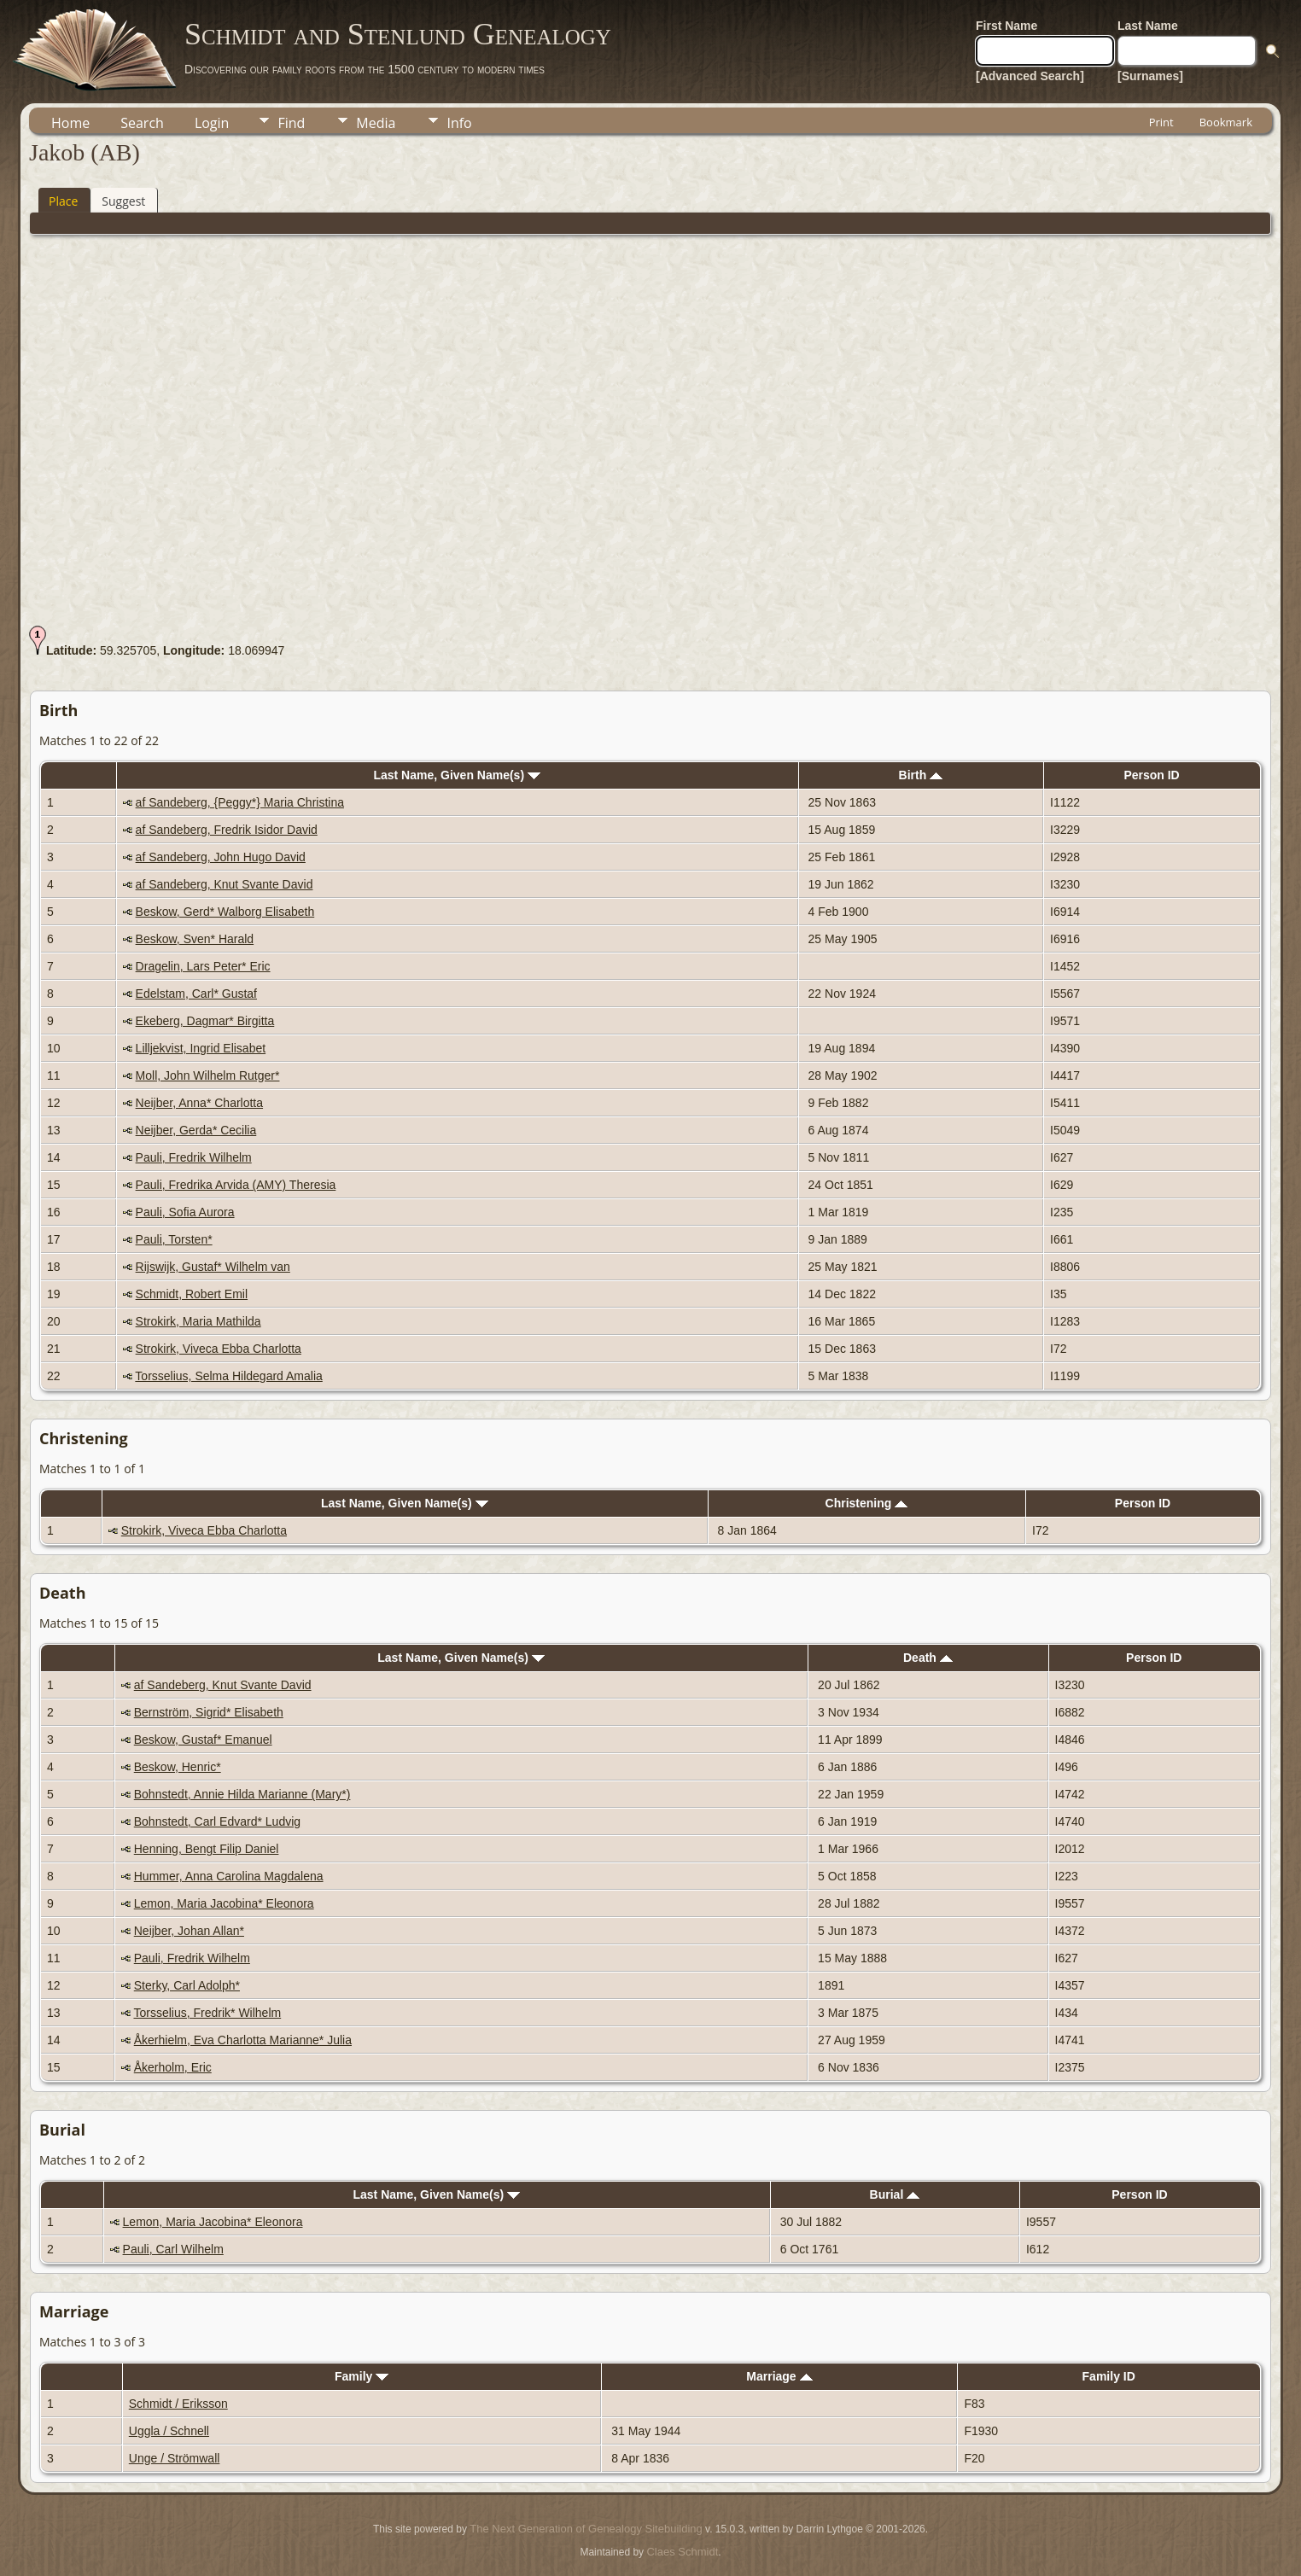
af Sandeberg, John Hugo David (221, 857)
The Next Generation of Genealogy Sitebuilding (586, 2528)
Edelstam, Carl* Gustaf (196, 993)
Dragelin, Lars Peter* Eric (203, 966)
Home (70, 123)
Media (375, 123)
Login (212, 123)
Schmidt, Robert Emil (192, 1294)
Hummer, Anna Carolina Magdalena (229, 1876)
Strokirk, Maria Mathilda (198, 1321)
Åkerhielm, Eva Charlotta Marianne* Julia (243, 2040)
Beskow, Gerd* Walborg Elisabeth (225, 911)
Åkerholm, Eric (173, 2067)
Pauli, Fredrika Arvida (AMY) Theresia (236, 1185)
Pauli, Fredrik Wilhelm (194, 1157)
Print (1161, 122)
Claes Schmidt (682, 2551)
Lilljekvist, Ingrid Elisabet (201, 1048)
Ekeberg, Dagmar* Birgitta (205, 1021)
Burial (895, 2194)
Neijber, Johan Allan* (189, 1931)
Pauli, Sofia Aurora (185, 1212)
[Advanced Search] (1030, 76)
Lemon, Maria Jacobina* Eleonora (224, 1903)
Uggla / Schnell (169, 2431)
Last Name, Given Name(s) (456, 775)
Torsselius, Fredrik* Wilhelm (207, 2012)
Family (361, 2376)
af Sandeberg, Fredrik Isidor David (227, 829)
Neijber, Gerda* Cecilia (196, 1130)
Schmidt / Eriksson (178, 2403)
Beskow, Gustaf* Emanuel (203, 1739)
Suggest (123, 201)
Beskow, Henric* (177, 1767)
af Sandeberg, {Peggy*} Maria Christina (240, 802)
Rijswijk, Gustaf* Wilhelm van (213, 1266)
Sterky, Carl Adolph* (187, 1985)
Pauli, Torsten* (174, 1239)
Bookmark (1225, 122)
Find (291, 123)
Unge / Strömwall (174, 2458)
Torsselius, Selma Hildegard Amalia (228, 1376)
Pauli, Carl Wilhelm (173, 2249)
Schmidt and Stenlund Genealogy (397, 34)
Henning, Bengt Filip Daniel (206, 1849)
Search (142, 123)
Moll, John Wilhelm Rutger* (208, 1075)
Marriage (779, 2376)
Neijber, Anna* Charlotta (199, 1103)
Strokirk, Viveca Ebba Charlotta (218, 1348)
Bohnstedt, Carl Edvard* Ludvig (217, 1821)
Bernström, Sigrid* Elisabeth (208, 1712)
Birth (921, 775)
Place (63, 201)
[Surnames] (1150, 76)
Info (458, 123)
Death (928, 1657)
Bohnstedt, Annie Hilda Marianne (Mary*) (242, 1794)
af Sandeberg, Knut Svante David (224, 884)
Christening (867, 1503)
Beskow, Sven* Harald (195, 939)
